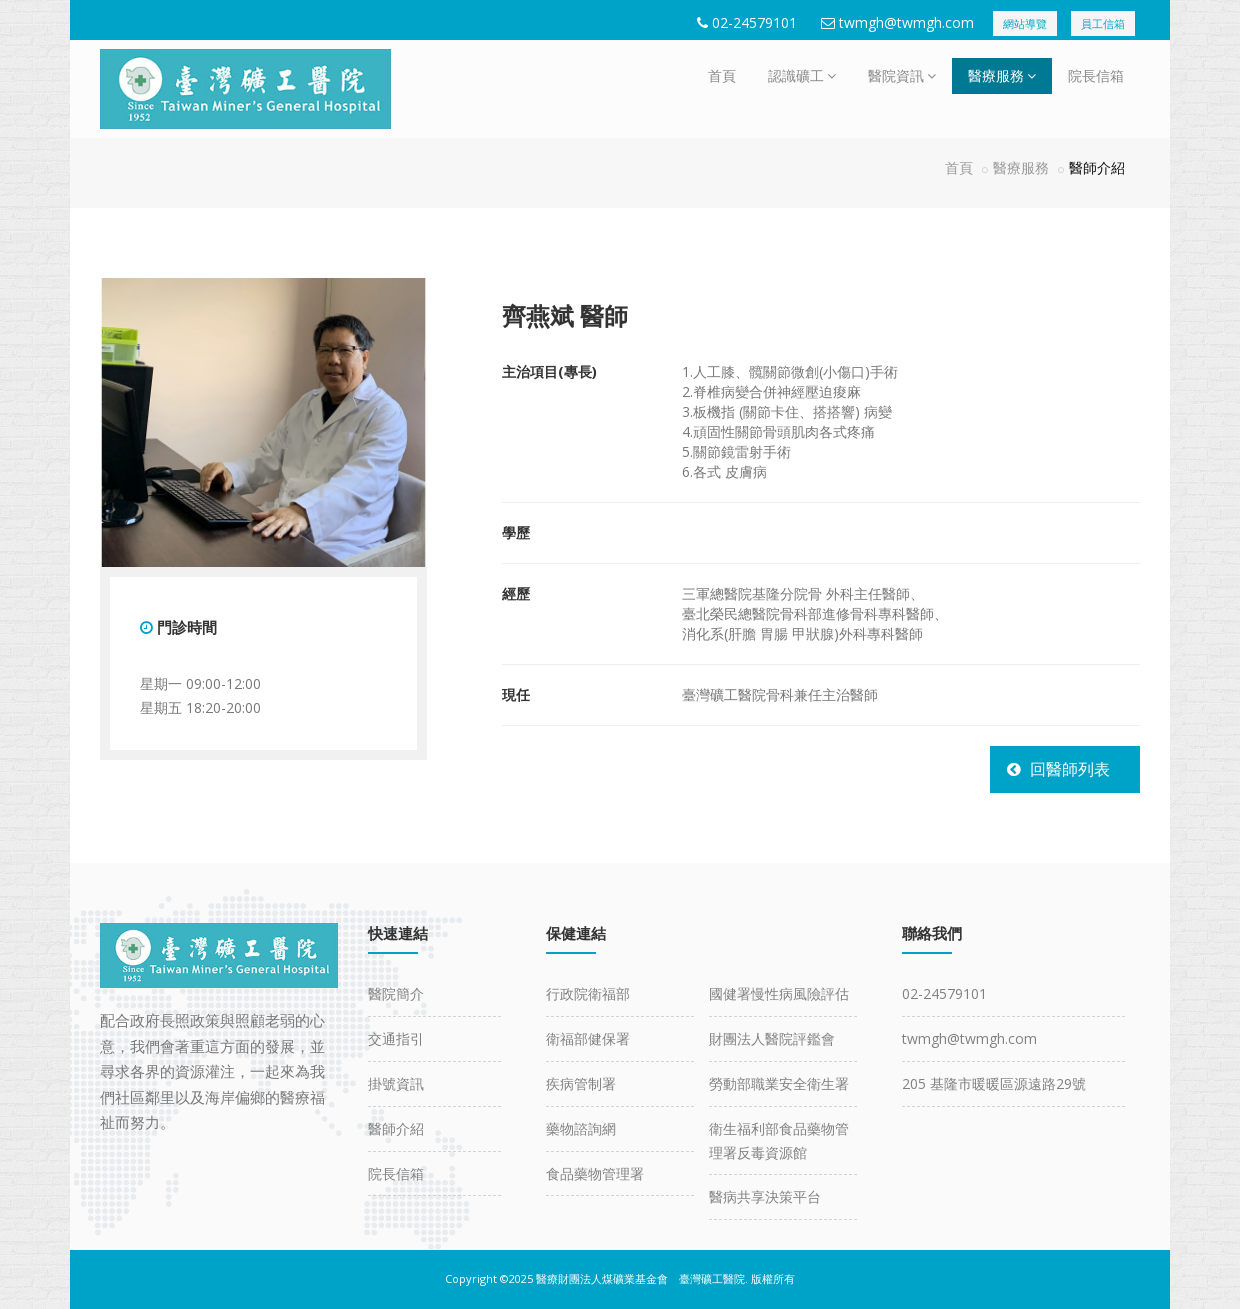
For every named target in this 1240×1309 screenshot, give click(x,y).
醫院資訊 (902, 75)
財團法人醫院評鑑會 (772, 1038)
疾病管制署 (581, 1083)
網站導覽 (1025, 23)
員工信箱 (1103, 23)
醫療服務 (1002, 75)
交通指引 (396, 1038)
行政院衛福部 (588, 993)
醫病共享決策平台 (765, 1196)
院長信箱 (1096, 75)
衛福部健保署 (588, 1038)
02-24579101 (754, 22)
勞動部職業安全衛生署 (779, 1083)
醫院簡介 (396, 993)
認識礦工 (802, 75)
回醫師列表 (1070, 769)
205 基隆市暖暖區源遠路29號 (994, 1083)
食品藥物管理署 (595, 1173)
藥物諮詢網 (581, 1128)
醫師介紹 (396, 1128)
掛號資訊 (396, 1083)
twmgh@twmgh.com (906, 22)
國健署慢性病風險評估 (779, 993)
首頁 (722, 75)
